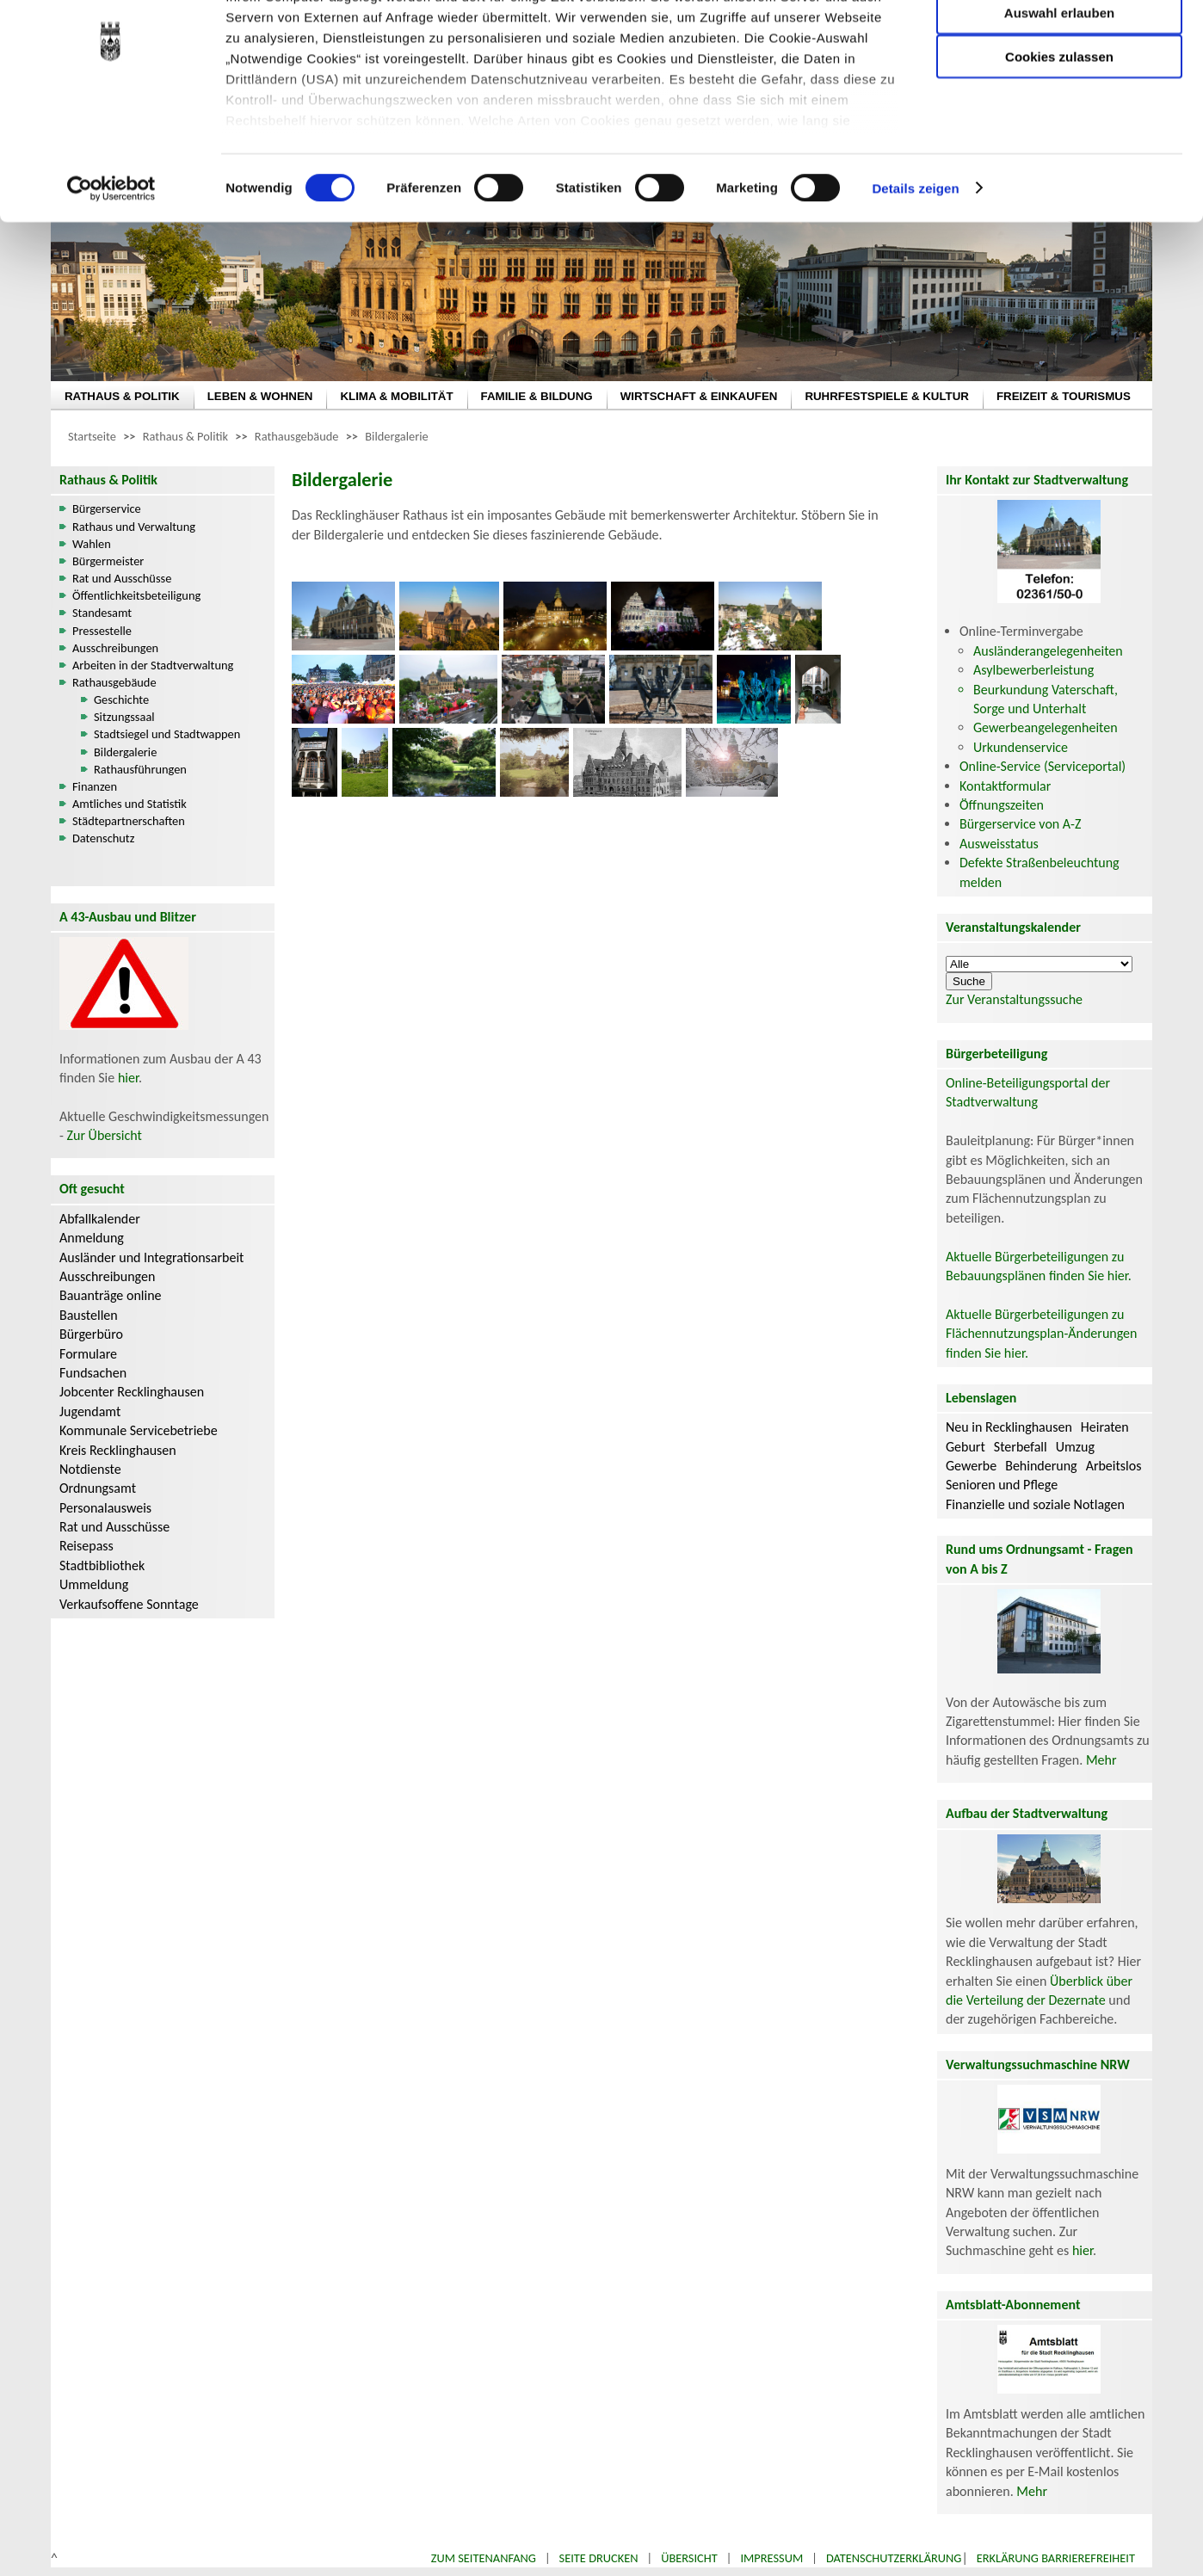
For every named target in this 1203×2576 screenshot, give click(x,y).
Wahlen (91, 544)
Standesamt (102, 612)
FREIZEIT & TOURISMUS (1063, 396)
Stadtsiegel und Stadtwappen (167, 734)
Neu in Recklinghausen (1009, 1427)
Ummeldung (93, 1584)
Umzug (1075, 1447)
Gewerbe (971, 1465)
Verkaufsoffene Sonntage (129, 1604)
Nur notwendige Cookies (1059, 49)
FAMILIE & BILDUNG (537, 396)
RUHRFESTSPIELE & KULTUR (887, 396)
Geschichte (121, 699)
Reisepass (86, 1546)
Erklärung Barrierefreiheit (1056, 2558)
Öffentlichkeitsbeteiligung (136, 595)
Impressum (771, 2558)
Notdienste (90, 1469)
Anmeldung (91, 1237)
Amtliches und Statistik (129, 803)
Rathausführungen (140, 769)
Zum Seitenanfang (483, 2558)
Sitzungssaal (124, 716)
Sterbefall (1020, 1447)
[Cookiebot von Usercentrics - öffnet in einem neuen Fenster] (111, 275)
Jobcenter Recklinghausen (131, 1392)
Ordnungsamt (97, 1488)
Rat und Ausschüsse (121, 578)
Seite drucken (599, 2558)
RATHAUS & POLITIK (122, 396)
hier (128, 1077)
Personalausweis (105, 1508)
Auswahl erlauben (1059, 99)
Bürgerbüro (91, 1334)
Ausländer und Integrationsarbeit (151, 1257)
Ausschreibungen (115, 648)
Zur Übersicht (104, 1135)
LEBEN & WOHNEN (260, 396)
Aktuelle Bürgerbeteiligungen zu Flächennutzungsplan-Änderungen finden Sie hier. (1041, 1333)
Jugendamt (89, 1411)
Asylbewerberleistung (1033, 670)
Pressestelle (102, 630)
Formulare (88, 1354)
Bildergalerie (396, 436)
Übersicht (689, 2558)
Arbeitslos (1114, 1465)
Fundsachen (92, 1373)
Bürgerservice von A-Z (1020, 824)
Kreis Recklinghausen (117, 1450)
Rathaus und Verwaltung (133, 526)
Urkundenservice (1020, 747)
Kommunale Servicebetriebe (138, 1430)
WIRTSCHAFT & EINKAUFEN (699, 396)
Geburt (965, 1447)
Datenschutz (103, 838)
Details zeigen (915, 275)
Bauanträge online (110, 1295)
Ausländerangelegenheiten (1048, 651)
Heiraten (1105, 1427)
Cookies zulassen (1059, 143)
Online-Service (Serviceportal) (1042, 766)
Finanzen (94, 786)
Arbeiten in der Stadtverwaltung (152, 665)
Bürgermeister (108, 561)
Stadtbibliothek (102, 1565)
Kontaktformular (1005, 786)
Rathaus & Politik (185, 436)
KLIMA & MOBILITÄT (396, 396)
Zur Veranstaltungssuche (1014, 999)
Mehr (1101, 1760)
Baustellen (88, 1315)
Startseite (92, 436)
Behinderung (1041, 1465)
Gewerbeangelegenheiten (1045, 727)
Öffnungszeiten (1001, 805)
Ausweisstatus (999, 843)
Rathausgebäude (297, 436)
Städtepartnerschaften (128, 821)
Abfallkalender (99, 1219)
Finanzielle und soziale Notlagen (1035, 1504)
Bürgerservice (106, 508)
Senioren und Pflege (1002, 1484)
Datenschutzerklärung (894, 2558)
